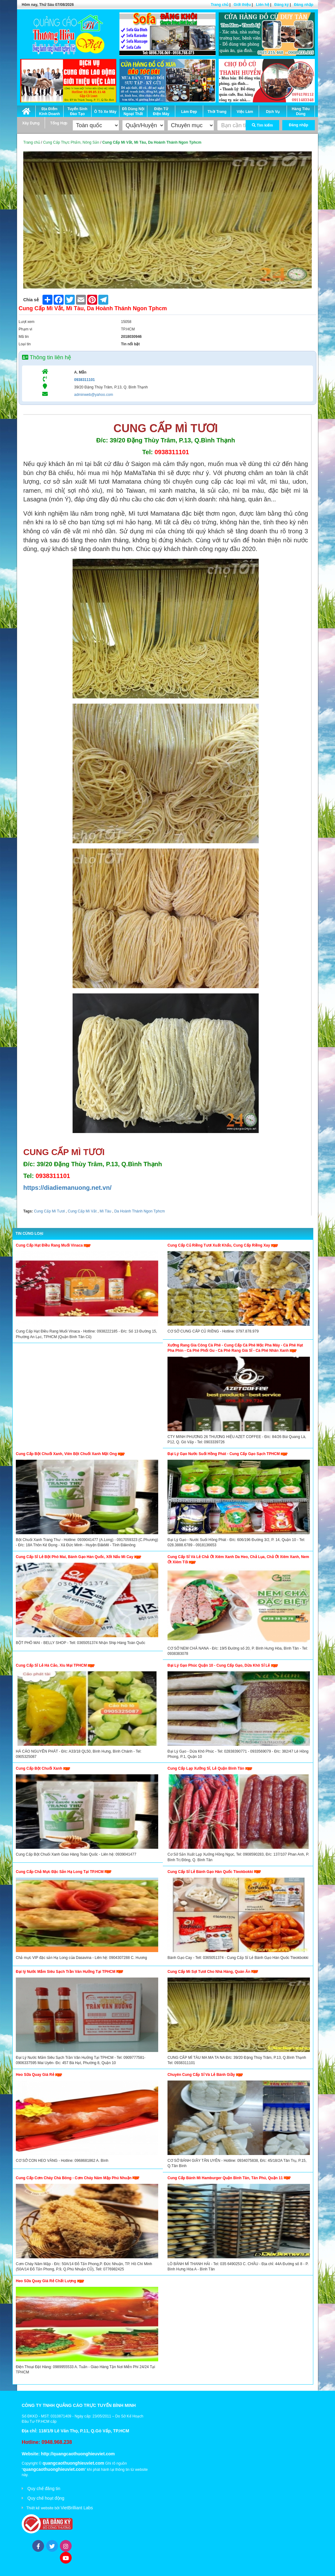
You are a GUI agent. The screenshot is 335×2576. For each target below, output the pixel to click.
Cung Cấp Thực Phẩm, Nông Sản (71, 142)
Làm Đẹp (189, 112)
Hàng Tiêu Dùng (301, 111)
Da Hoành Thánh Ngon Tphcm (139, 1211)
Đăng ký (281, 4)
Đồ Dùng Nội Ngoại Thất (133, 111)
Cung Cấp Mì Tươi (49, 1211)
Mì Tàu (105, 1211)
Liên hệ (262, 4)
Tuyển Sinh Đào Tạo (77, 111)
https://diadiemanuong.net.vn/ (67, 1187)
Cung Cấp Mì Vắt (81, 1211)
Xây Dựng (30, 123)
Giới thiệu (242, 4)
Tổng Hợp (58, 123)
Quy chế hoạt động (45, 2498)
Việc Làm (245, 112)
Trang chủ (219, 4)
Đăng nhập (303, 4)
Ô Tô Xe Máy (105, 112)
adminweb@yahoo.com (93, 394)
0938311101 (84, 380)
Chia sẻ (31, 299)
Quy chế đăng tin (43, 2488)
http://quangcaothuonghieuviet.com (78, 2453)
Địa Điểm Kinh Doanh (49, 111)
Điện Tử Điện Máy (161, 111)
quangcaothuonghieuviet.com (73, 2463)
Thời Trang (217, 112)
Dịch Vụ (272, 112)
